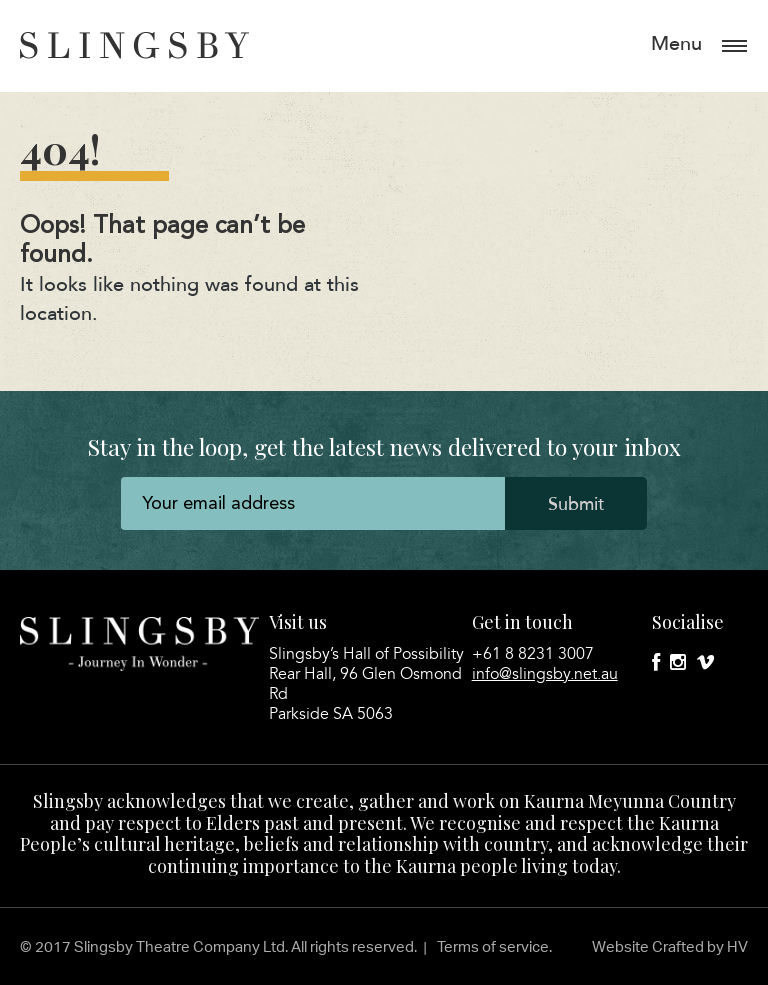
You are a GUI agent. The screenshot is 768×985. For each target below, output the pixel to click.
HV (737, 946)
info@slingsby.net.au (545, 674)
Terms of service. (494, 946)
